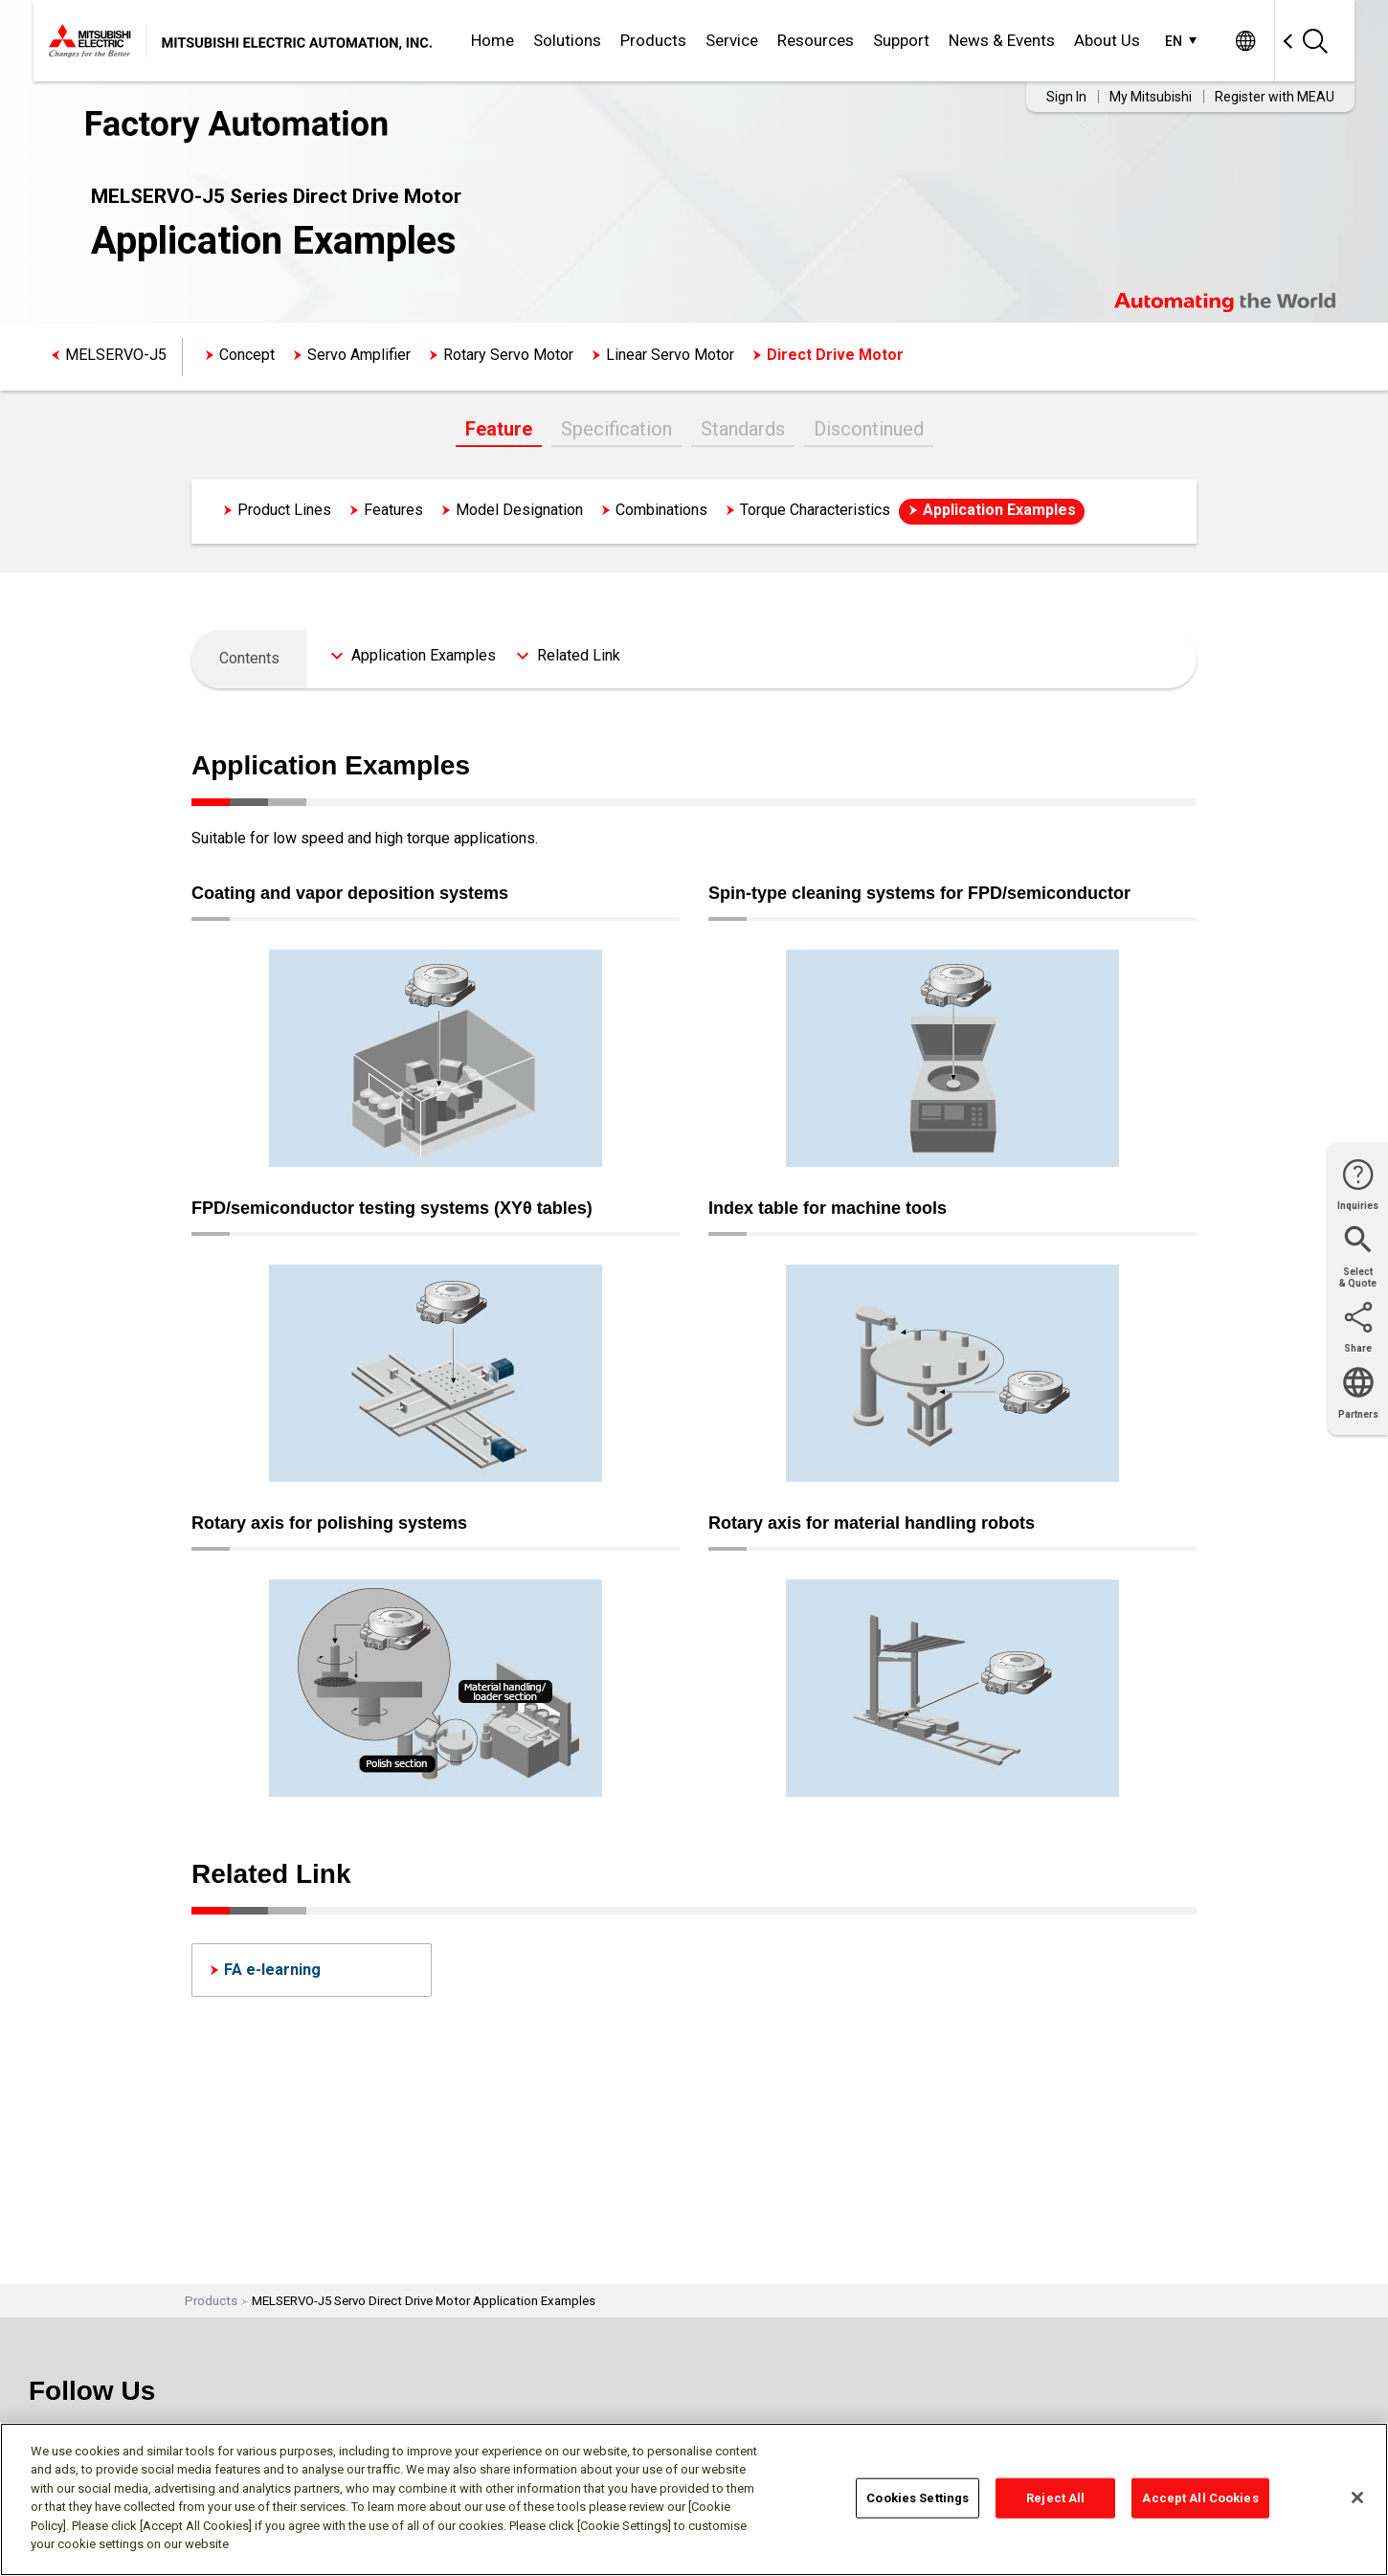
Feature (498, 428)
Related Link (578, 655)
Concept (247, 355)
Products (653, 40)
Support (901, 40)
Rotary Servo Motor (508, 355)
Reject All (1055, 2498)
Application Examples (999, 510)
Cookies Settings (917, 2498)
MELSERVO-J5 (116, 355)
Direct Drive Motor (835, 355)
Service (731, 40)
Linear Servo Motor (670, 355)
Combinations (661, 510)
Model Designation (519, 510)
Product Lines (284, 510)
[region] (694, 2499)
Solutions (567, 40)
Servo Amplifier (359, 355)
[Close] (1357, 2497)
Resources (815, 40)
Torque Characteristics (815, 510)
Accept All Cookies (1200, 2498)
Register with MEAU (1274, 96)
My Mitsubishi (1150, 96)
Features (393, 510)
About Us (1107, 40)
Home (492, 40)
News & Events (1002, 40)
